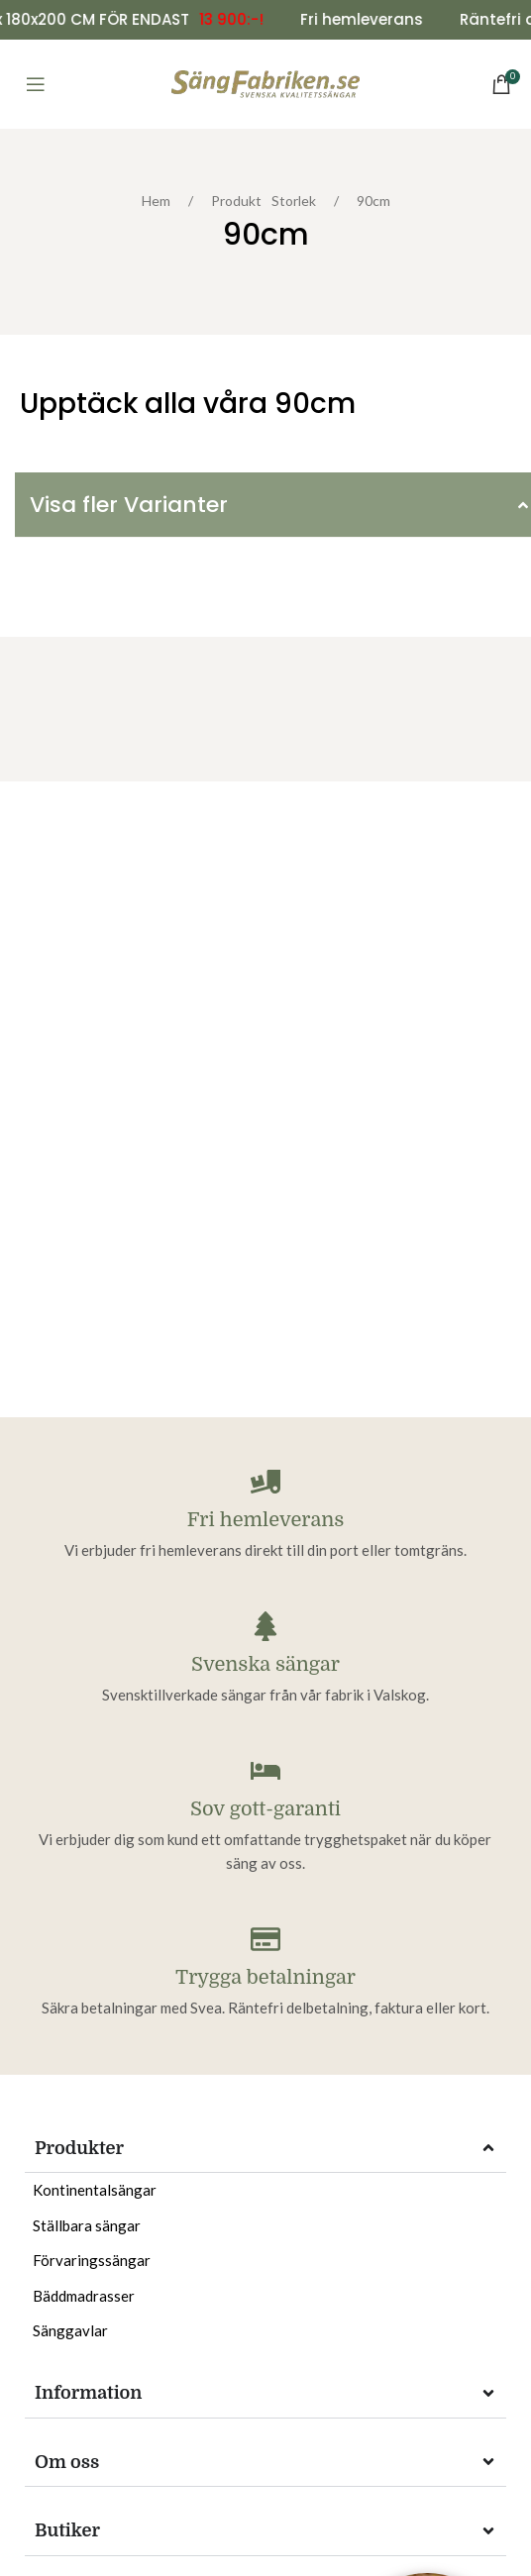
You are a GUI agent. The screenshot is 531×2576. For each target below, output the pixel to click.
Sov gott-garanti (265, 1809)
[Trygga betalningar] (265, 1939)
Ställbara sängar (87, 2225)
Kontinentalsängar (95, 2190)
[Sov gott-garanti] (265, 1771)
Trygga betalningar (265, 1977)
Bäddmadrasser (84, 2296)
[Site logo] (266, 82)
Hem (161, 200)
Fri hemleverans (266, 1519)
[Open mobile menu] (35, 84)
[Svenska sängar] (265, 1626)
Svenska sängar (265, 1664)
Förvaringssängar (92, 2260)
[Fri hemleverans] (265, 1481)
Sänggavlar (70, 2330)
